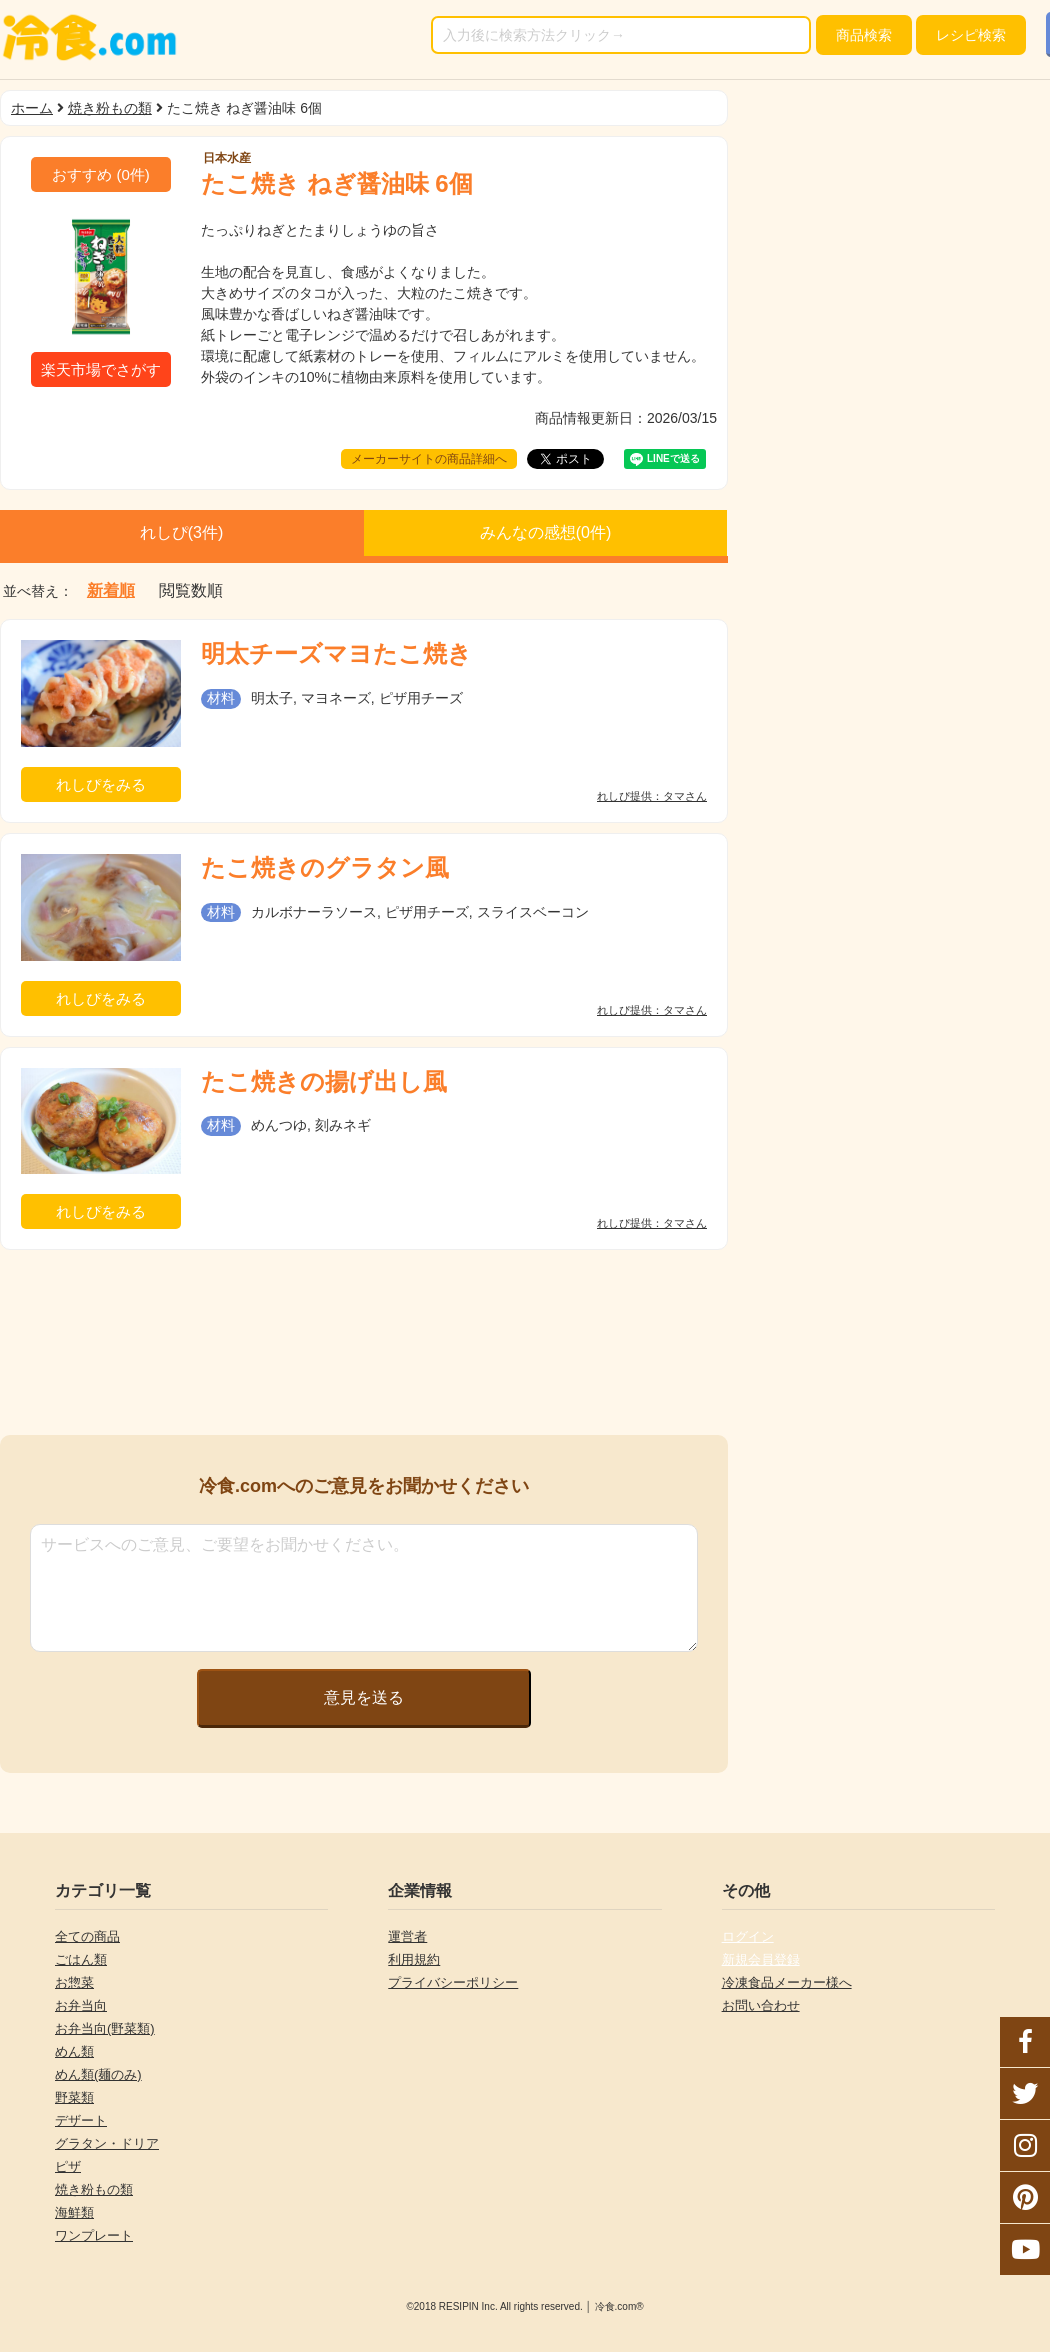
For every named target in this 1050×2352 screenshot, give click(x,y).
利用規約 (414, 1959)
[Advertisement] (364, 1342)
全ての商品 (87, 1936)
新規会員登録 (761, 1959)
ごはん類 (81, 1959)
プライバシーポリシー (453, 1982)
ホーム (32, 108)
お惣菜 (74, 1982)
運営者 (407, 1936)
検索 (864, 35)
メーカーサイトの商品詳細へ (429, 459)
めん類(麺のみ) (98, 2074)
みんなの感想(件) (546, 532)
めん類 (74, 2051)
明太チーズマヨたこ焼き (336, 653)
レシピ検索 (971, 35)
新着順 (111, 591)
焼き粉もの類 (110, 108)
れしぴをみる (101, 784)
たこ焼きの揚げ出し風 (324, 1081)
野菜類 (74, 2097)
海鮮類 (74, 2212)
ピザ (68, 2166)
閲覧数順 (191, 591)
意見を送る (364, 1697)
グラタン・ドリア (107, 2143)
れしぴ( (182, 532)
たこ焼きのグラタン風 (325, 867)
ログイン (748, 1936)
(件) (101, 174)
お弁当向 (81, 2005)
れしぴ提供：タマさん (652, 796)
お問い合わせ (761, 2005)
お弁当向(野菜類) (105, 2028)
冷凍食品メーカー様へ (787, 1982)
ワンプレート (94, 2235)
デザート (81, 2120)
